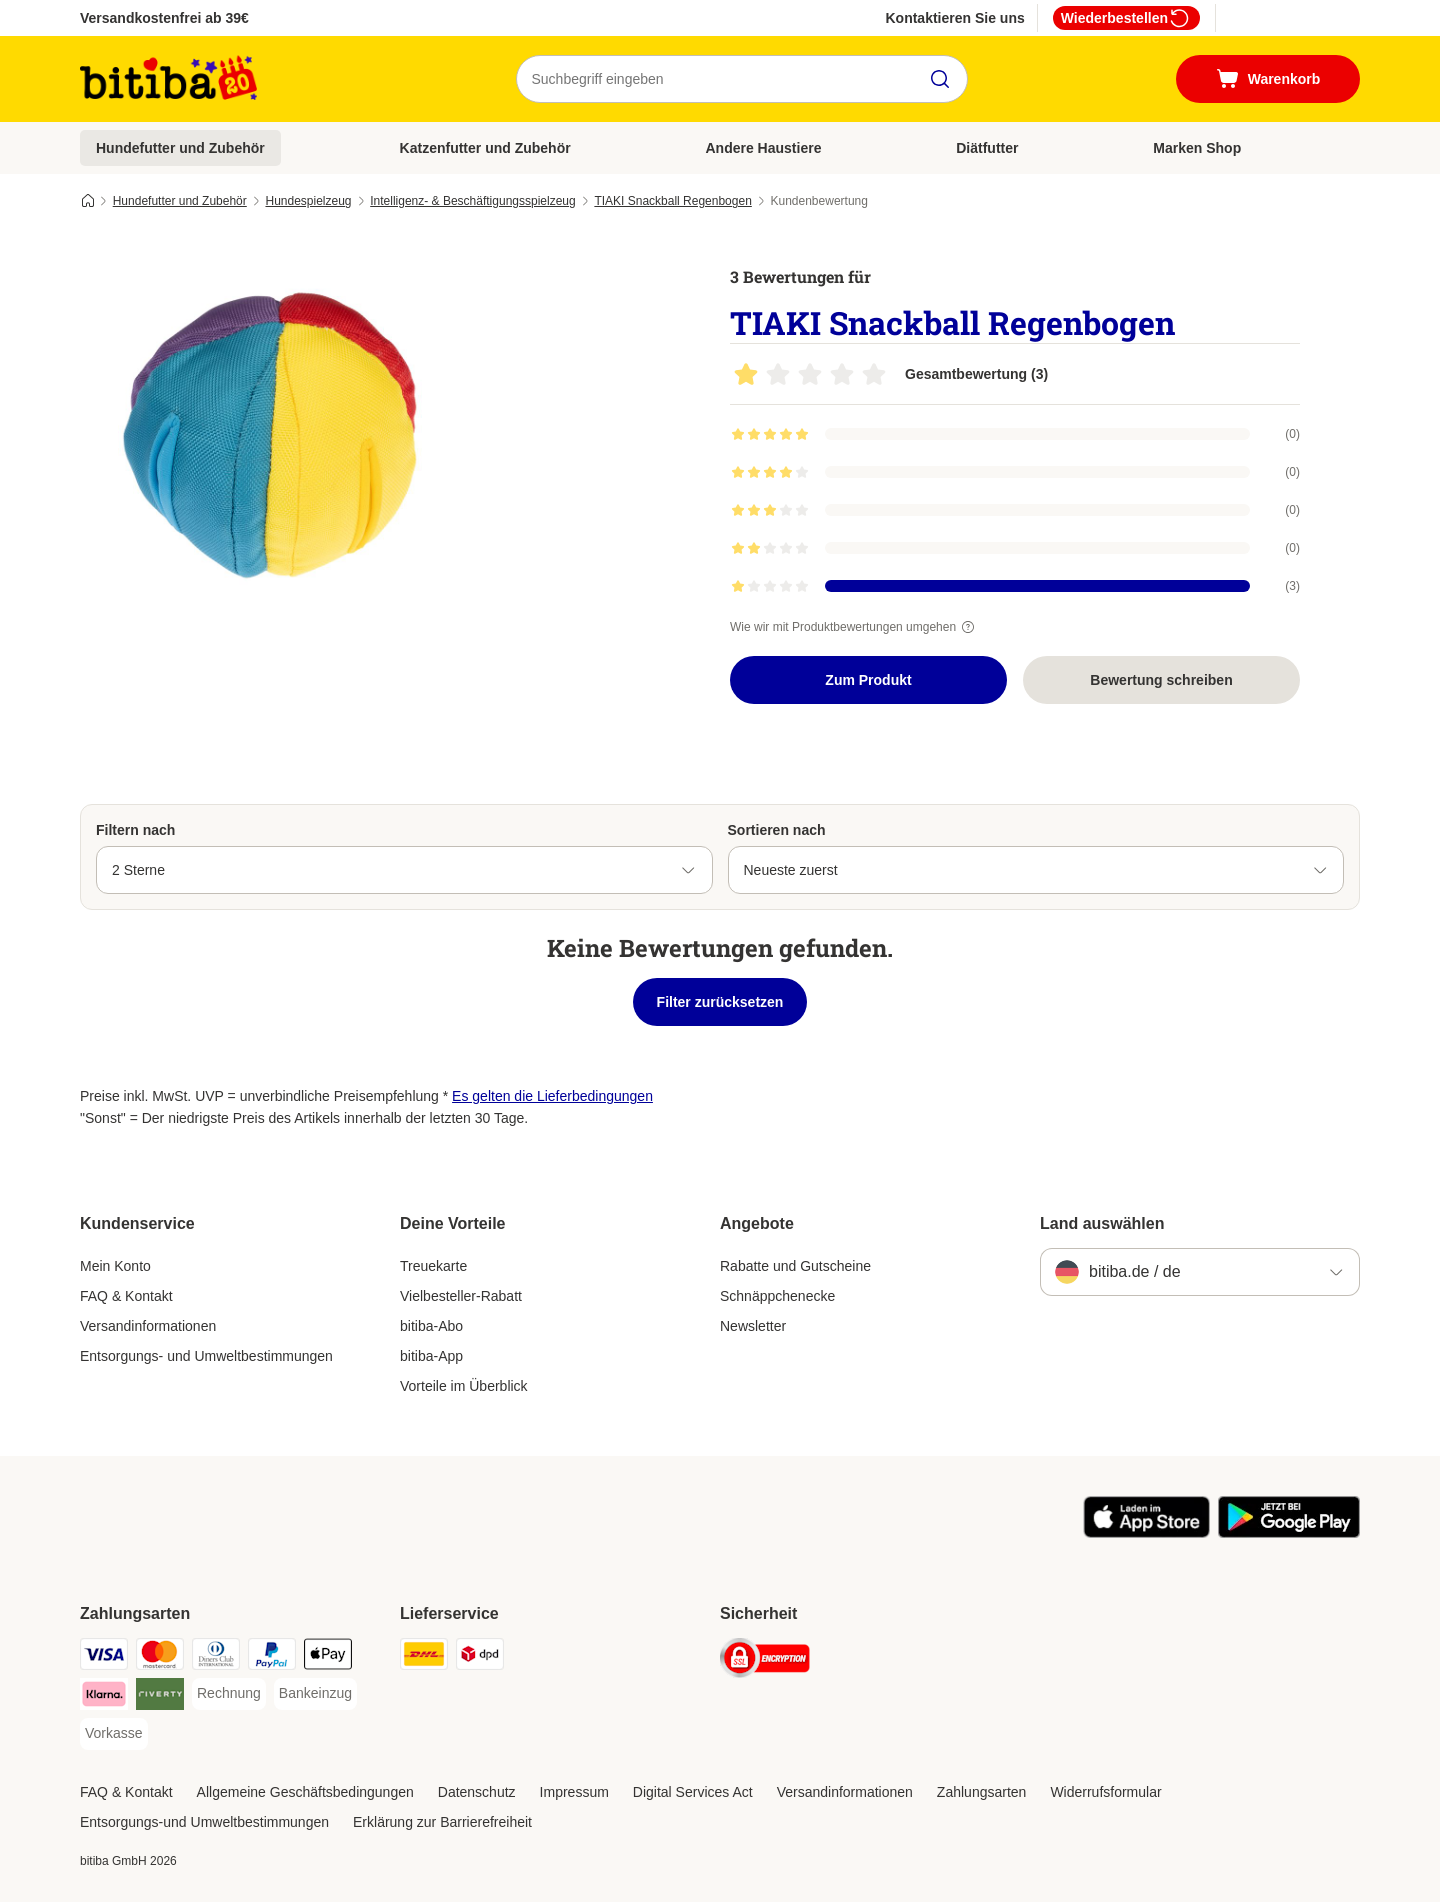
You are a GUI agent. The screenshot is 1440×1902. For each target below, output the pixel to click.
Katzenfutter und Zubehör (485, 148)
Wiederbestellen (1126, 18)
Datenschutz (477, 1792)
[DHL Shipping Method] (424, 1657)
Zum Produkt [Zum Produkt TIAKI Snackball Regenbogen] (868, 680)
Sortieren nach (777, 830)
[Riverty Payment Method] (160, 1697)
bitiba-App (431, 1356)
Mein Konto (115, 1266)
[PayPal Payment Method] (272, 1657)
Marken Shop (1197, 148)
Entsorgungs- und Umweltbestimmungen (206, 1356)
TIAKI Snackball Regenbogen (672, 201)
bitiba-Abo (431, 1326)
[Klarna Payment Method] (104, 1697)
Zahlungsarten (982, 1792)
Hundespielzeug (308, 201)
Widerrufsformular (1105, 1792)
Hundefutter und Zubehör (180, 148)
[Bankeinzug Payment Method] (315, 1694)
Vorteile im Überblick (464, 1386)
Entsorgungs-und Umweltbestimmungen (204, 1822)
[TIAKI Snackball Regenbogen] (270, 433)
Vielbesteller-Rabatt (461, 1296)
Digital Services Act (693, 1792)
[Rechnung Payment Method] (229, 1694)
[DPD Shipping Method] (480, 1657)
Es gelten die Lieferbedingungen (552, 1096)
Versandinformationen (148, 1326)
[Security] (765, 1661)
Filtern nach (135, 830)
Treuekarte (433, 1266)
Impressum (574, 1792)
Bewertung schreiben (1161, 680)
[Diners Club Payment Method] (216, 1657)
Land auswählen (1102, 1223)
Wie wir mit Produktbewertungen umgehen (855, 627)
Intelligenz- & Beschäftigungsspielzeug (472, 201)
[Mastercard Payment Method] (160, 1657)
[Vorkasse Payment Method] (114, 1734)
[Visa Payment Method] (104, 1657)
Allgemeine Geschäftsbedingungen (305, 1792)
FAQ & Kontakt (126, 1296)
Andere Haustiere (764, 148)
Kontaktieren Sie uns (954, 18)
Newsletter (753, 1326)
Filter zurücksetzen (720, 1002)
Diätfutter (987, 148)
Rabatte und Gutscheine (795, 1266)
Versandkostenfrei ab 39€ (164, 18)
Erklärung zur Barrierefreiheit (442, 1822)
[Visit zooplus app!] (1146, 1533)
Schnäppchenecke (777, 1296)
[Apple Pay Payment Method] (328, 1657)
